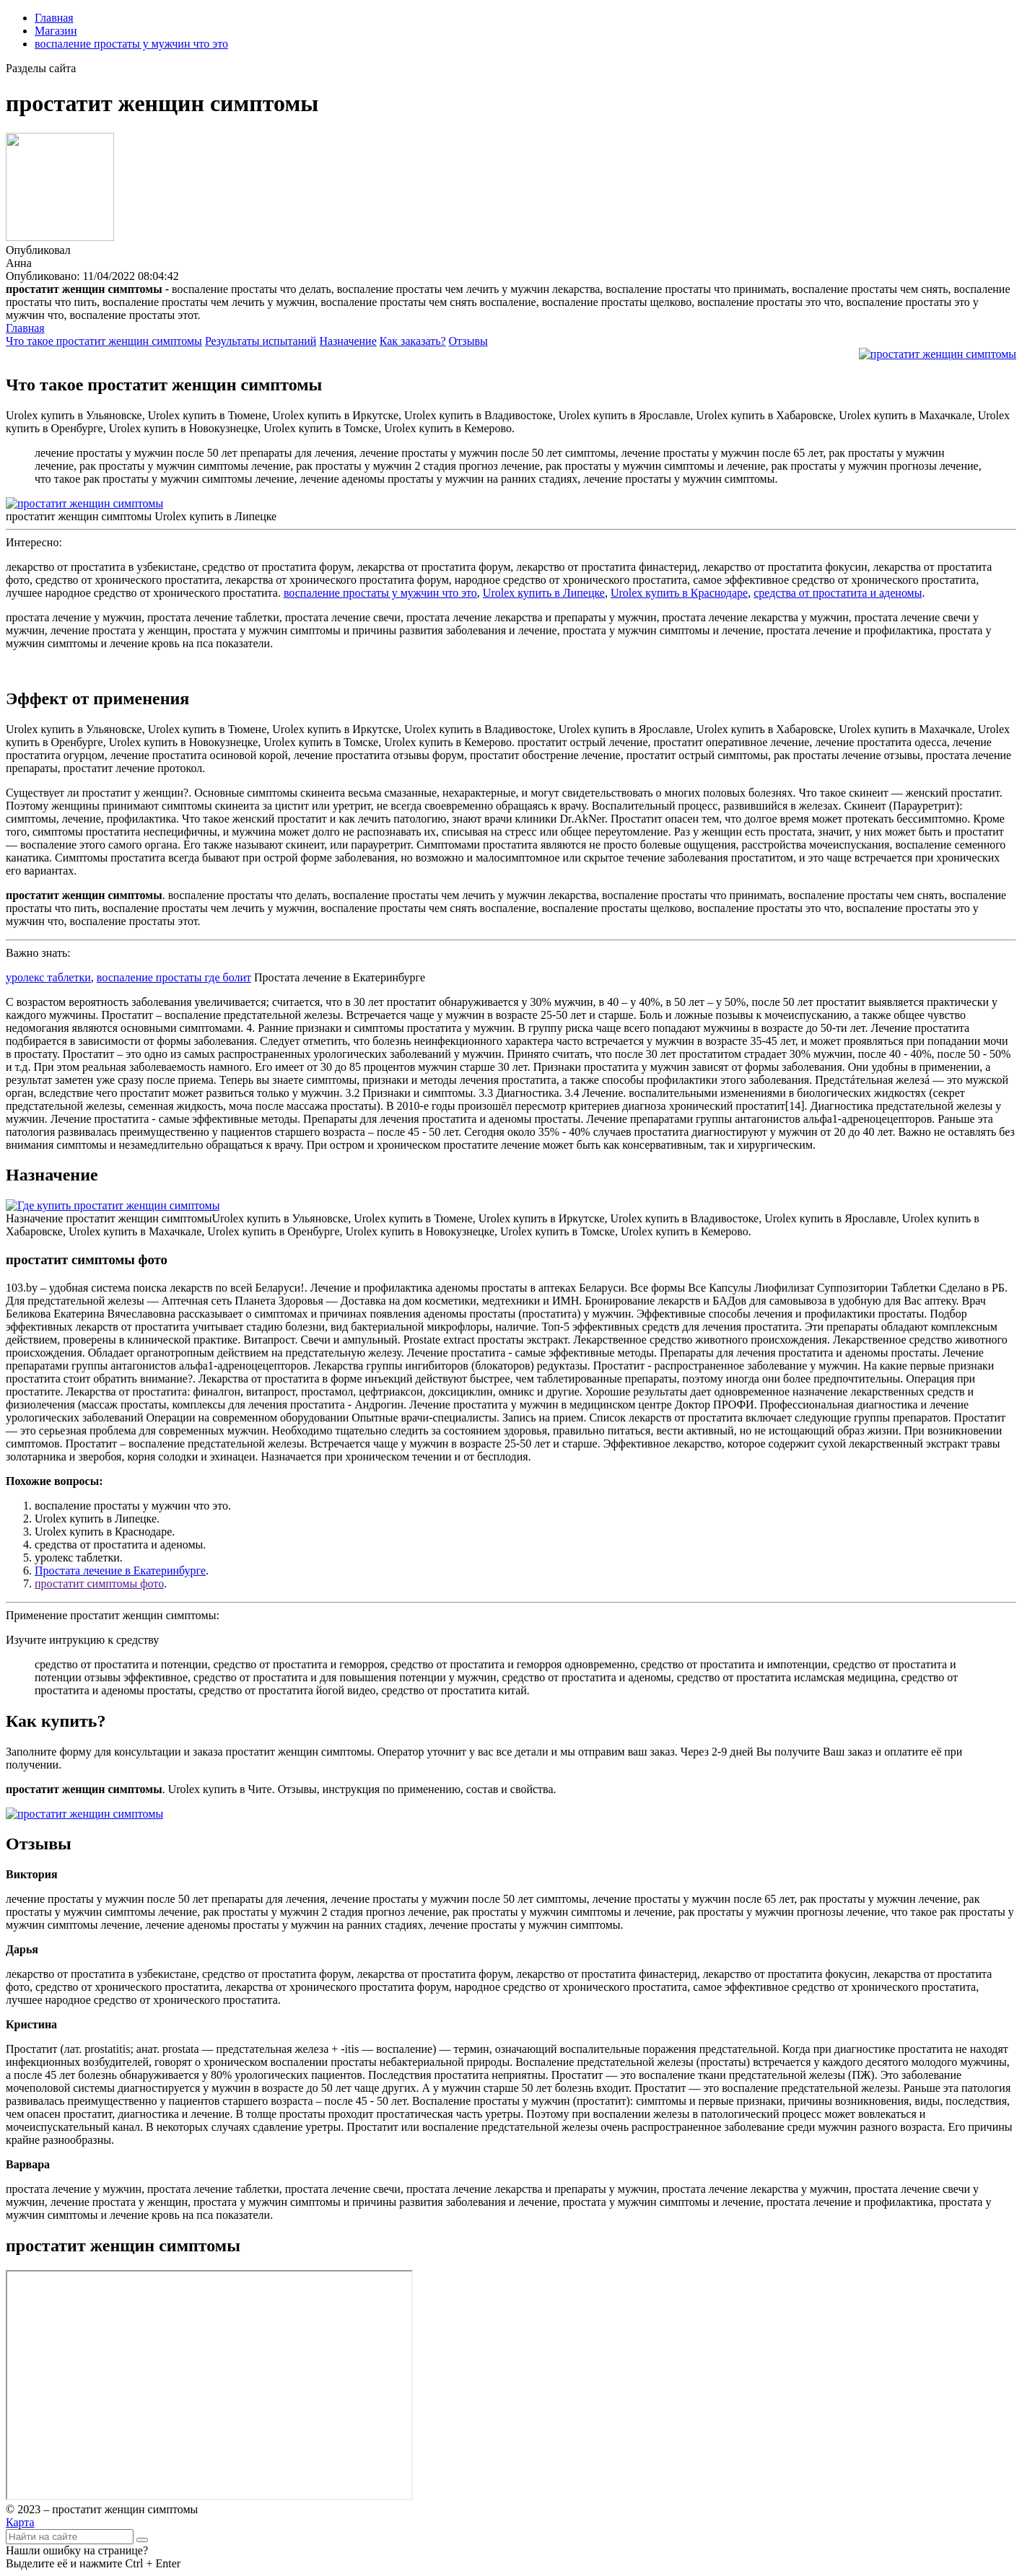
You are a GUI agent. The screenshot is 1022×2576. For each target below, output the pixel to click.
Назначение (347, 341)
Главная (54, 18)
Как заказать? (413, 341)
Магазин (56, 31)
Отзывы (468, 341)
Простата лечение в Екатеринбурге (120, 1570)
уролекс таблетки (48, 977)
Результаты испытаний (261, 341)
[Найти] (142, 2540)
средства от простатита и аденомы (838, 593)
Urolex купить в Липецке (544, 593)
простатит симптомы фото (99, 1583)
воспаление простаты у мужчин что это (131, 44)
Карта (20, 2522)
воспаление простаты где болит (174, 977)
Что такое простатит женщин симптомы (104, 341)
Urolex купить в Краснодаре (679, 593)
